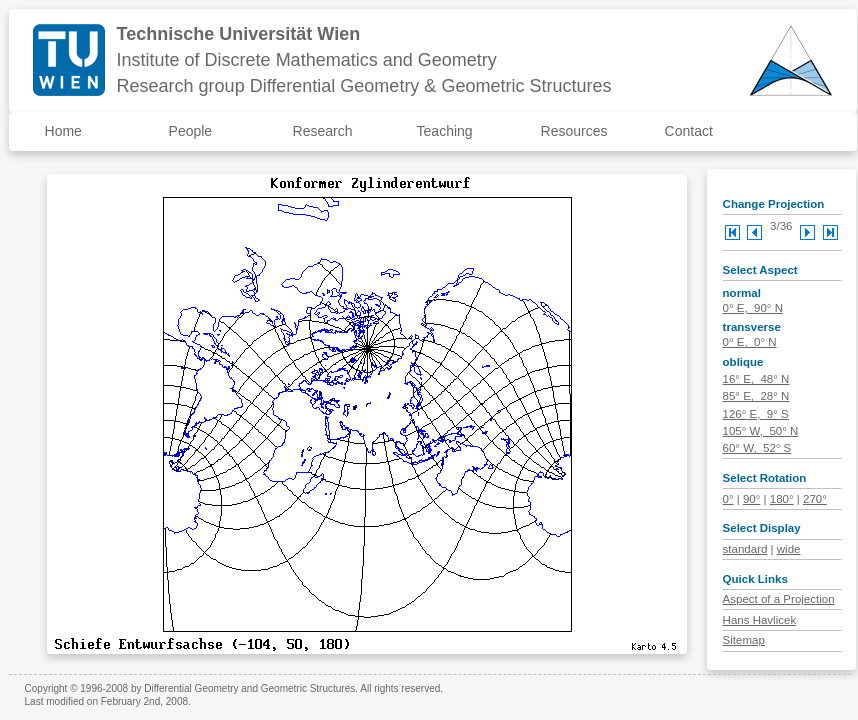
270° (815, 499)
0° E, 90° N (753, 308)
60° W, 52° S (757, 448)
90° (751, 499)
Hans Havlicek (760, 620)
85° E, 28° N (756, 396)
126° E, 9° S (756, 414)
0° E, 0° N (750, 342)
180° (782, 499)
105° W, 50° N (761, 431)
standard (745, 549)
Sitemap (744, 640)
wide (789, 549)
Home (63, 131)
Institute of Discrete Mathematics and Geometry (307, 60)
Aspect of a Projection (779, 599)
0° (728, 499)
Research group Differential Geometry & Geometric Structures (364, 86)
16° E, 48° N (756, 379)
